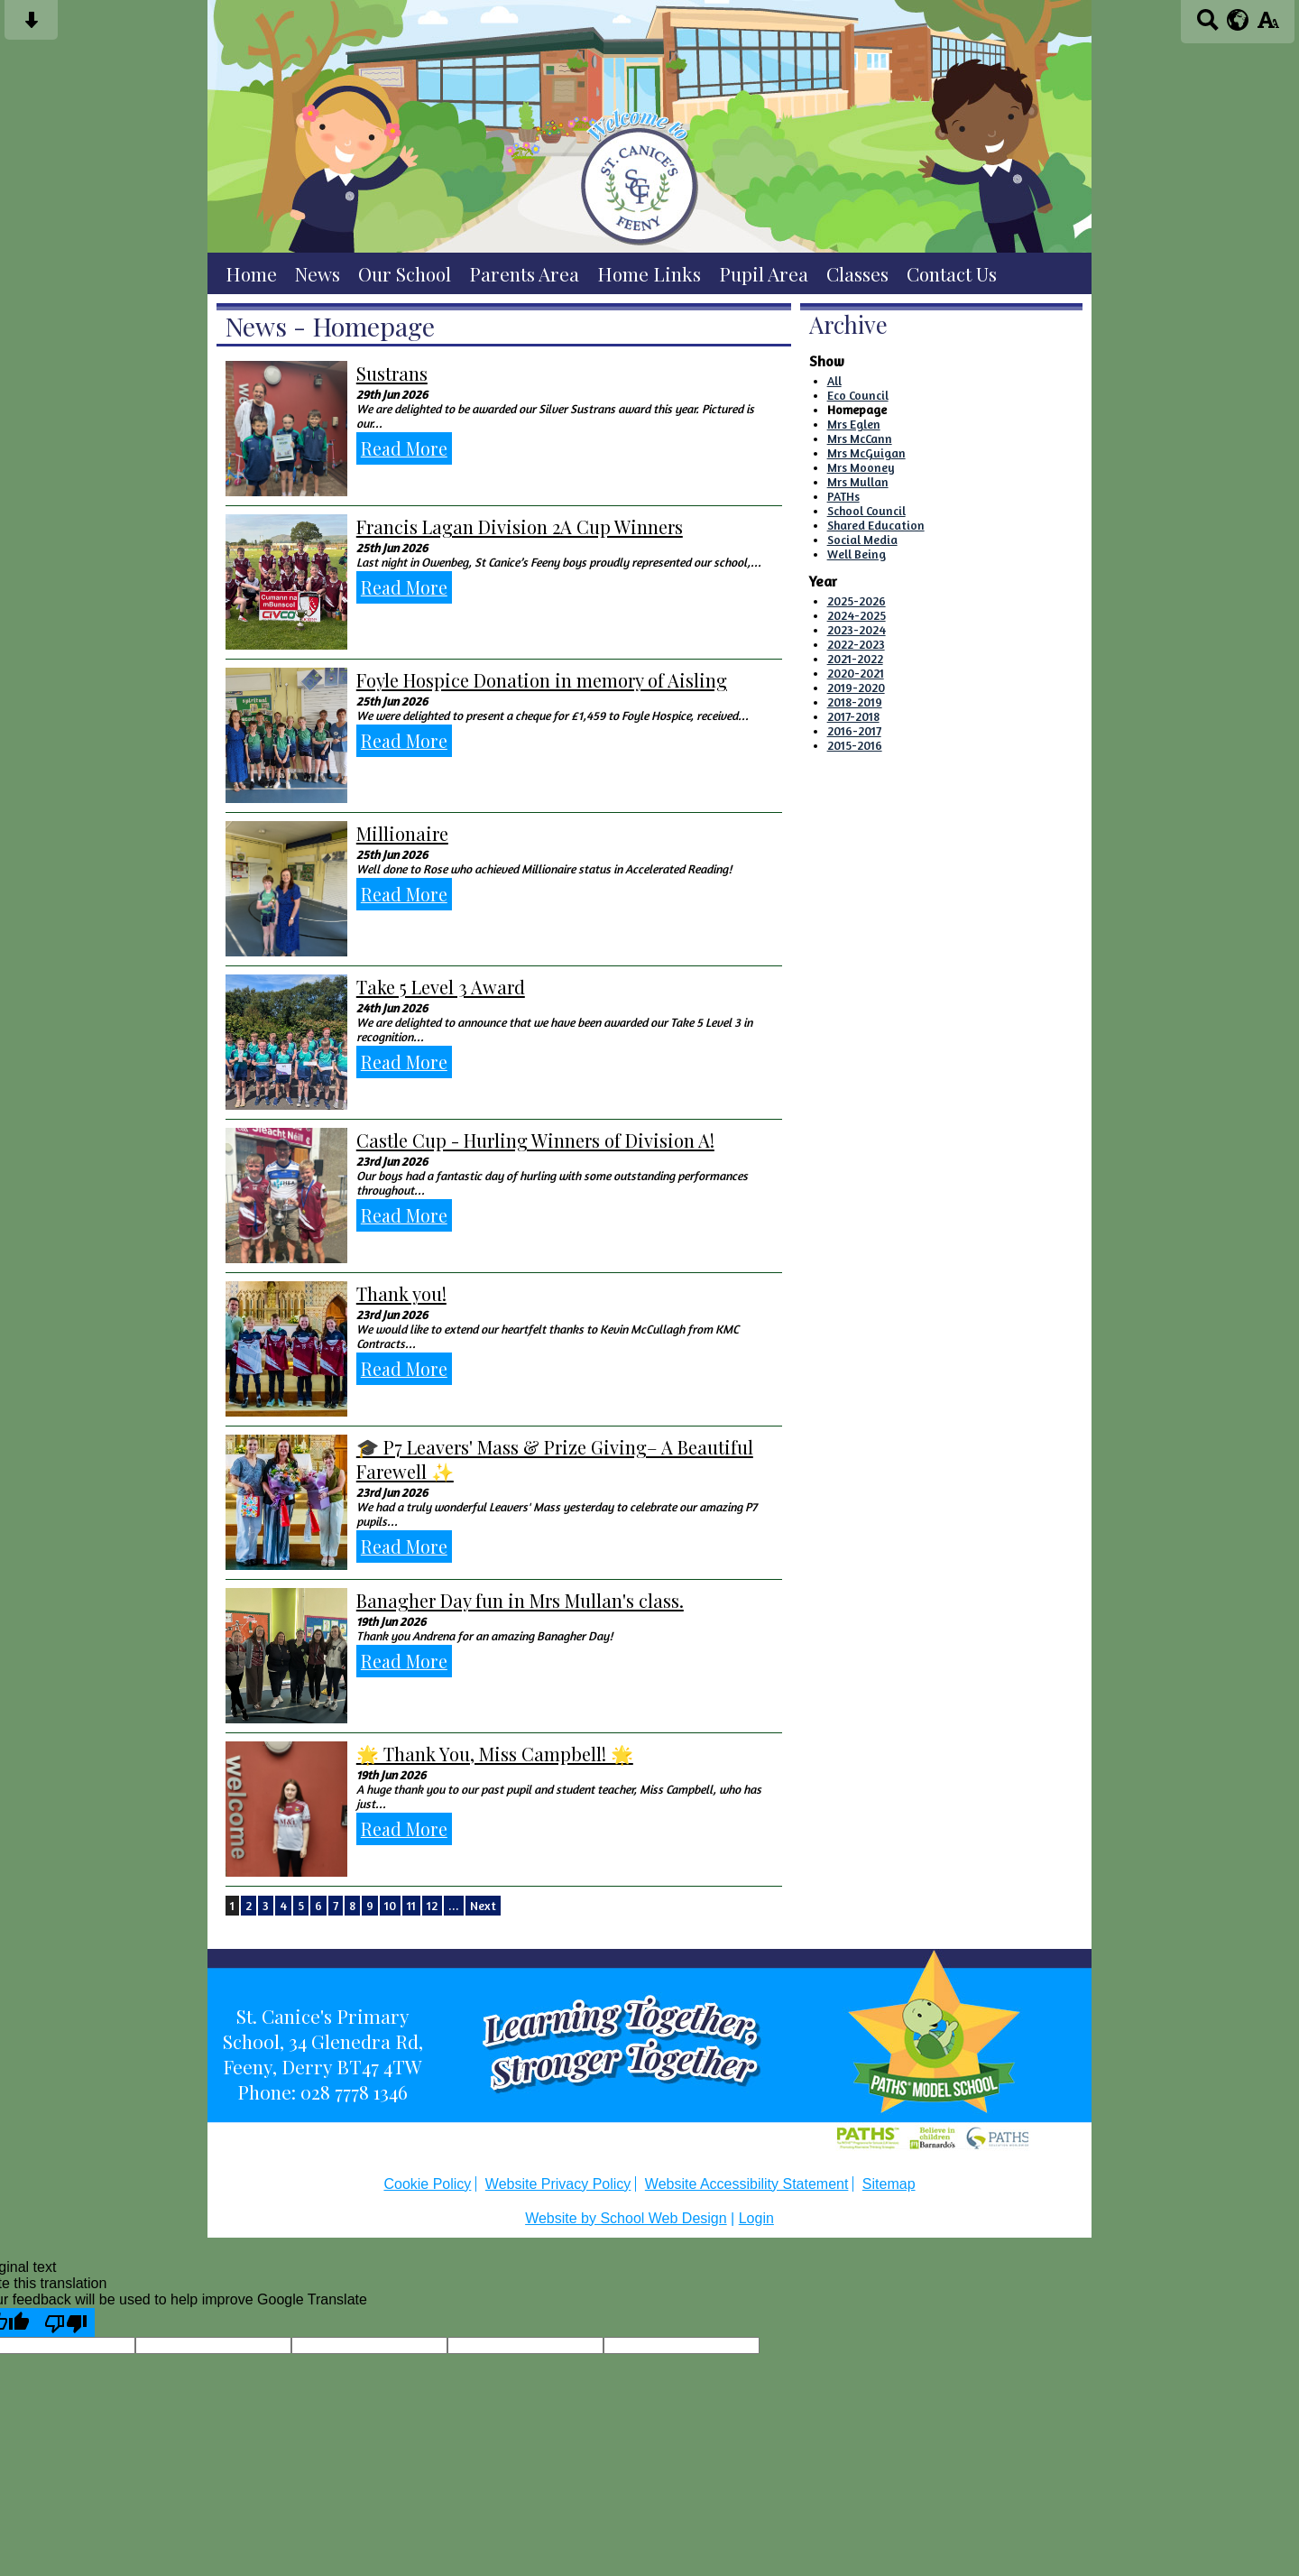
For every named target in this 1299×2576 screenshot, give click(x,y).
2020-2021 (855, 673)
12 (432, 1905)
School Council (866, 510)
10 (390, 1905)
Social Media (862, 539)
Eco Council (858, 395)
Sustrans (392, 373)
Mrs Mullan (858, 482)
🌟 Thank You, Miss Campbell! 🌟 (494, 1753)
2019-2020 (856, 687)
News (317, 273)
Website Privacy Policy (558, 2184)
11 (411, 1905)
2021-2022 (855, 658)
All (834, 381)
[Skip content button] (31, 25)
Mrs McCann (859, 438)
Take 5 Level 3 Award (440, 986)
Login (756, 2218)
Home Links (649, 273)
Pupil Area (763, 273)
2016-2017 (854, 731)
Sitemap (889, 2184)
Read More (404, 448)
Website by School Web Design (626, 2218)
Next (483, 1905)
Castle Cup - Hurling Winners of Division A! (535, 1140)
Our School (404, 273)
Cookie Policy (427, 2184)
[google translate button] (1238, 20)
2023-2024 (856, 630)
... (453, 1905)
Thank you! (401, 1293)
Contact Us (952, 273)
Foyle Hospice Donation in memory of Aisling (541, 680)
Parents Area (524, 273)
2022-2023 (856, 644)
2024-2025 (856, 615)
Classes (857, 273)
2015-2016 (854, 745)
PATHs (843, 496)
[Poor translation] (66, 2322)
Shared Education (876, 525)
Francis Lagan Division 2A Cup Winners (519, 526)
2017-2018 (853, 716)
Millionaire (402, 833)
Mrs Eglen (853, 424)
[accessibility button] (1268, 25)
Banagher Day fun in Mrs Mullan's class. (520, 1600)
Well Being (856, 554)
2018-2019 (854, 702)
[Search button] (1207, 25)
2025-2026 (856, 601)
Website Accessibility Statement (747, 2184)
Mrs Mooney (861, 467)
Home (251, 273)
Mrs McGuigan (866, 453)
